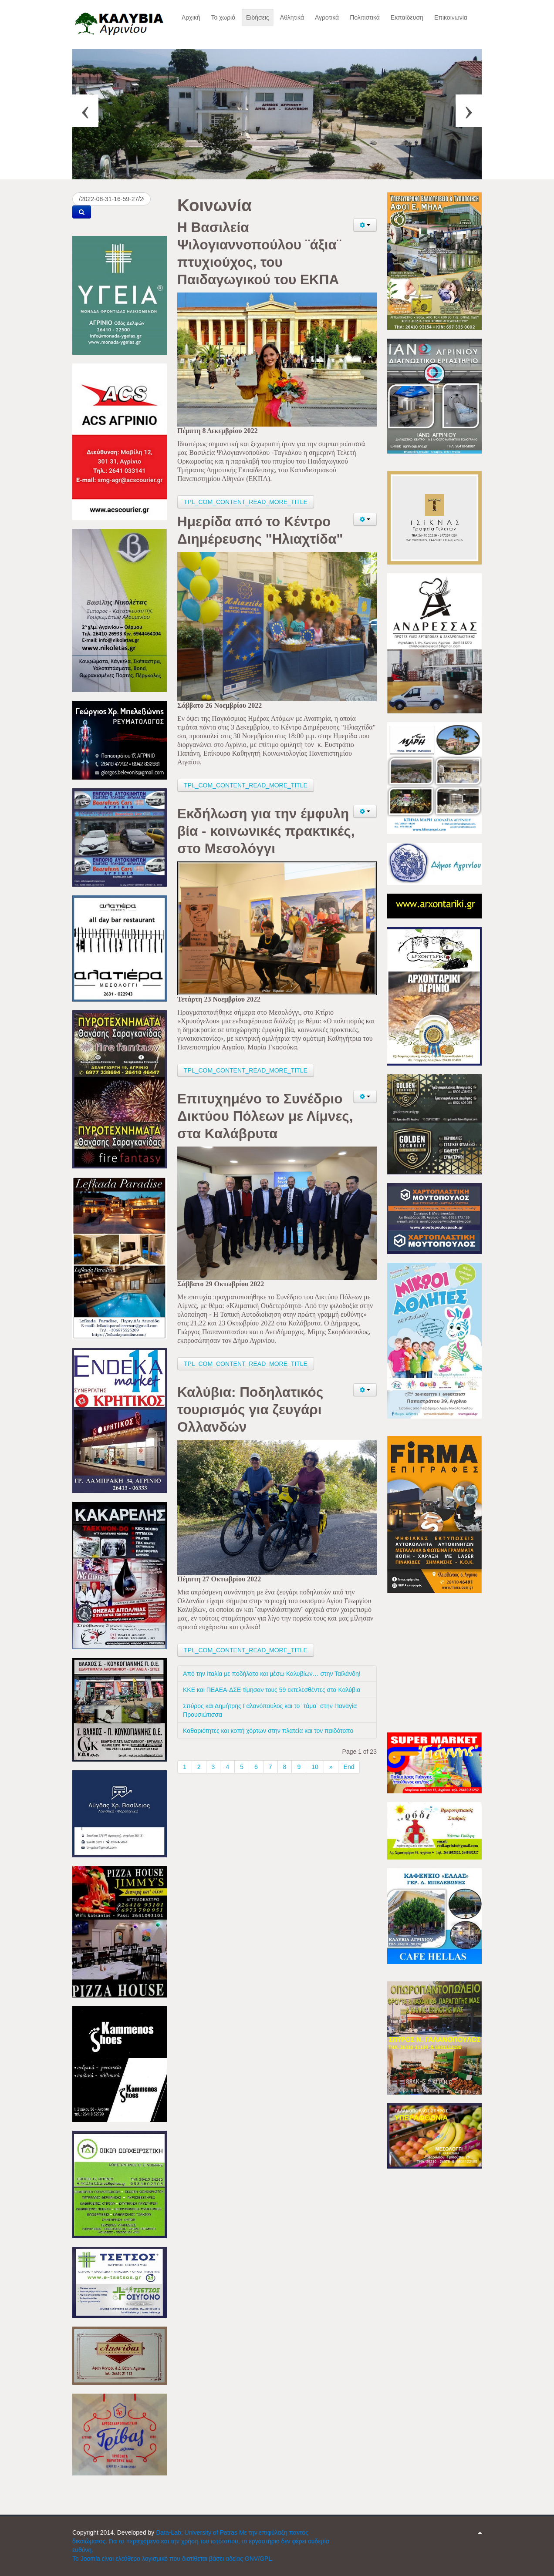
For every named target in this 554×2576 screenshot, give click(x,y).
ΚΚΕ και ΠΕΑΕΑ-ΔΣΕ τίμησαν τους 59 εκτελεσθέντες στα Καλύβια (271, 1689)
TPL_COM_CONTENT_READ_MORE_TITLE (245, 501)
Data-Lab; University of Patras (197, 2532)
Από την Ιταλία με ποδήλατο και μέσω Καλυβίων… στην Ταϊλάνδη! (272, 1673)
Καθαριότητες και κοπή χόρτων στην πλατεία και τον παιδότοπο (268, 1730)
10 (314, 1766)
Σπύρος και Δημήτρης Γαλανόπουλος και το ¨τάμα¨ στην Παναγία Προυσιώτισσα (270, 1710)
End (349, 1766)
